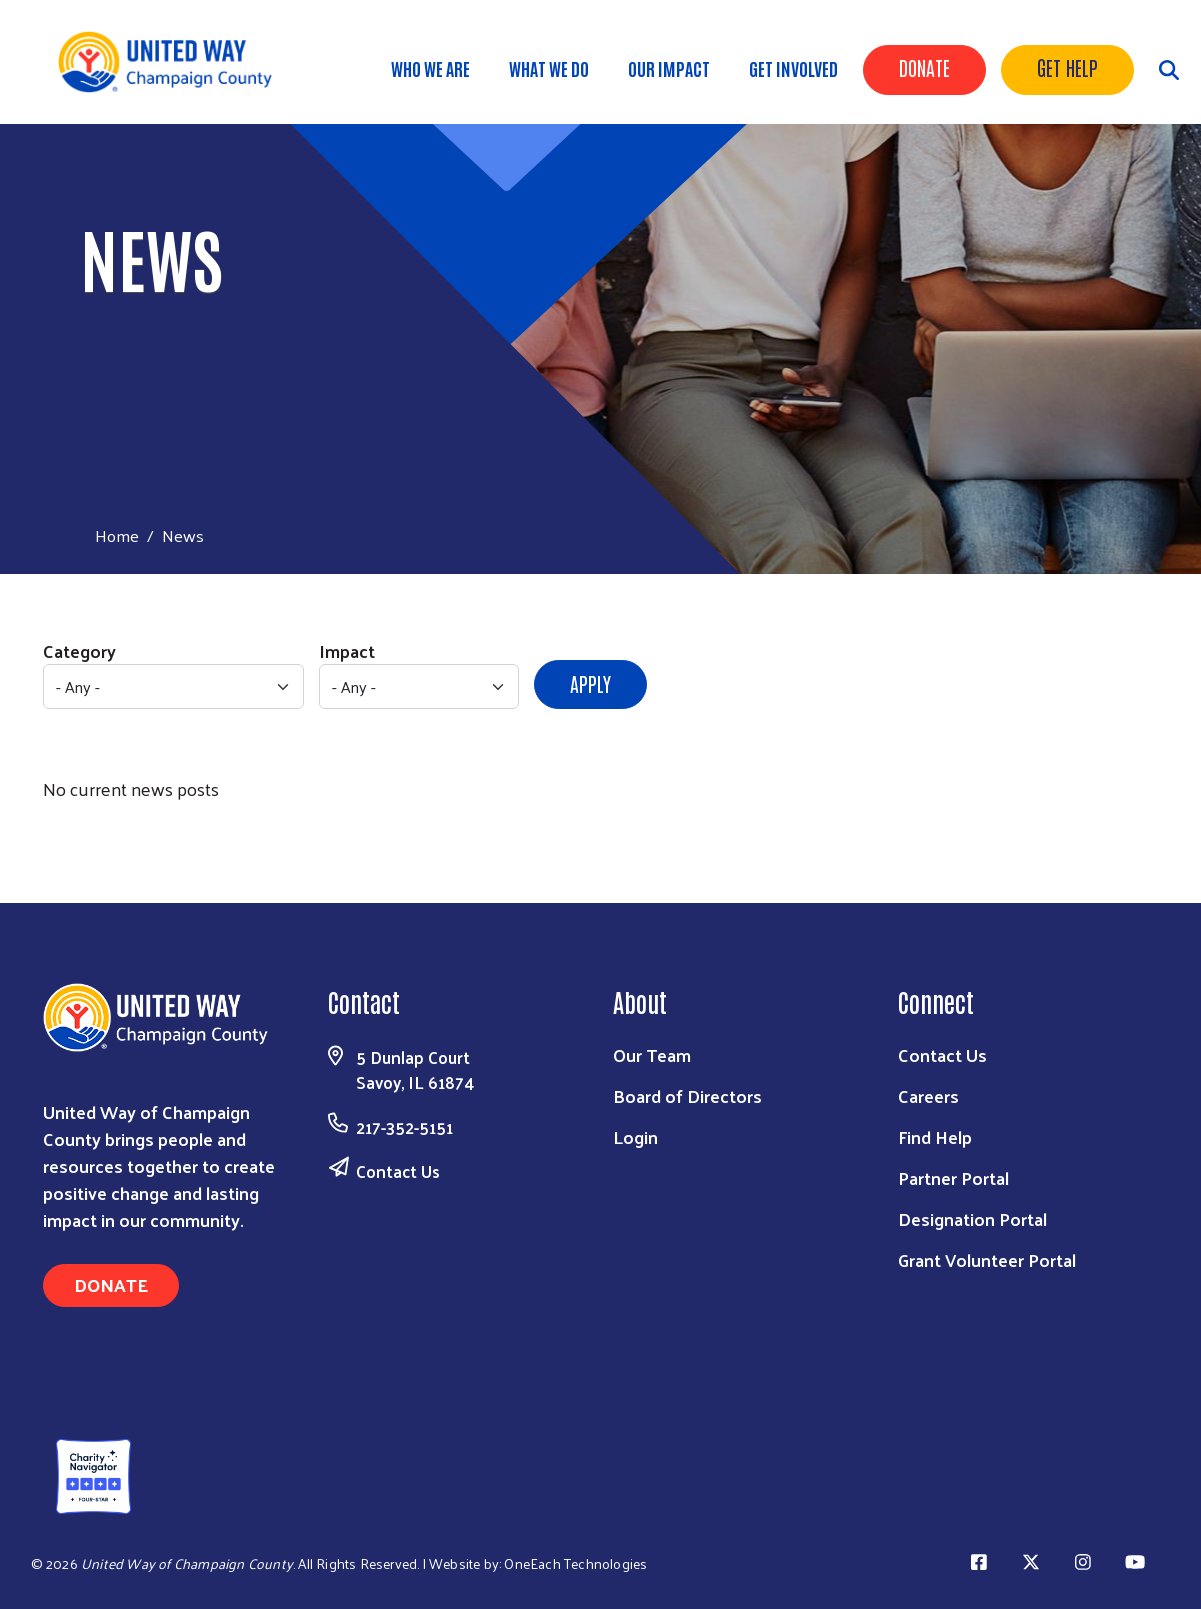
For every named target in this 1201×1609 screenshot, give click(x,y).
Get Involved (793, 68)
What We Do (549, 68)
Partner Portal (953, 1177)
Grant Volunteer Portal (987, 1259)
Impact (347, 650)
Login (635, 1136)
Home (117, 535)
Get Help (1067, 67)
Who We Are (430, 68)
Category (79, 650)
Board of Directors (687, 1095)
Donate (924, 67)
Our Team (652, 1054)
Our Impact (669, 68)
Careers (928, 1095)
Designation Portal (972, 1218)
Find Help (935, 1136)
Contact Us (398, 1171)
